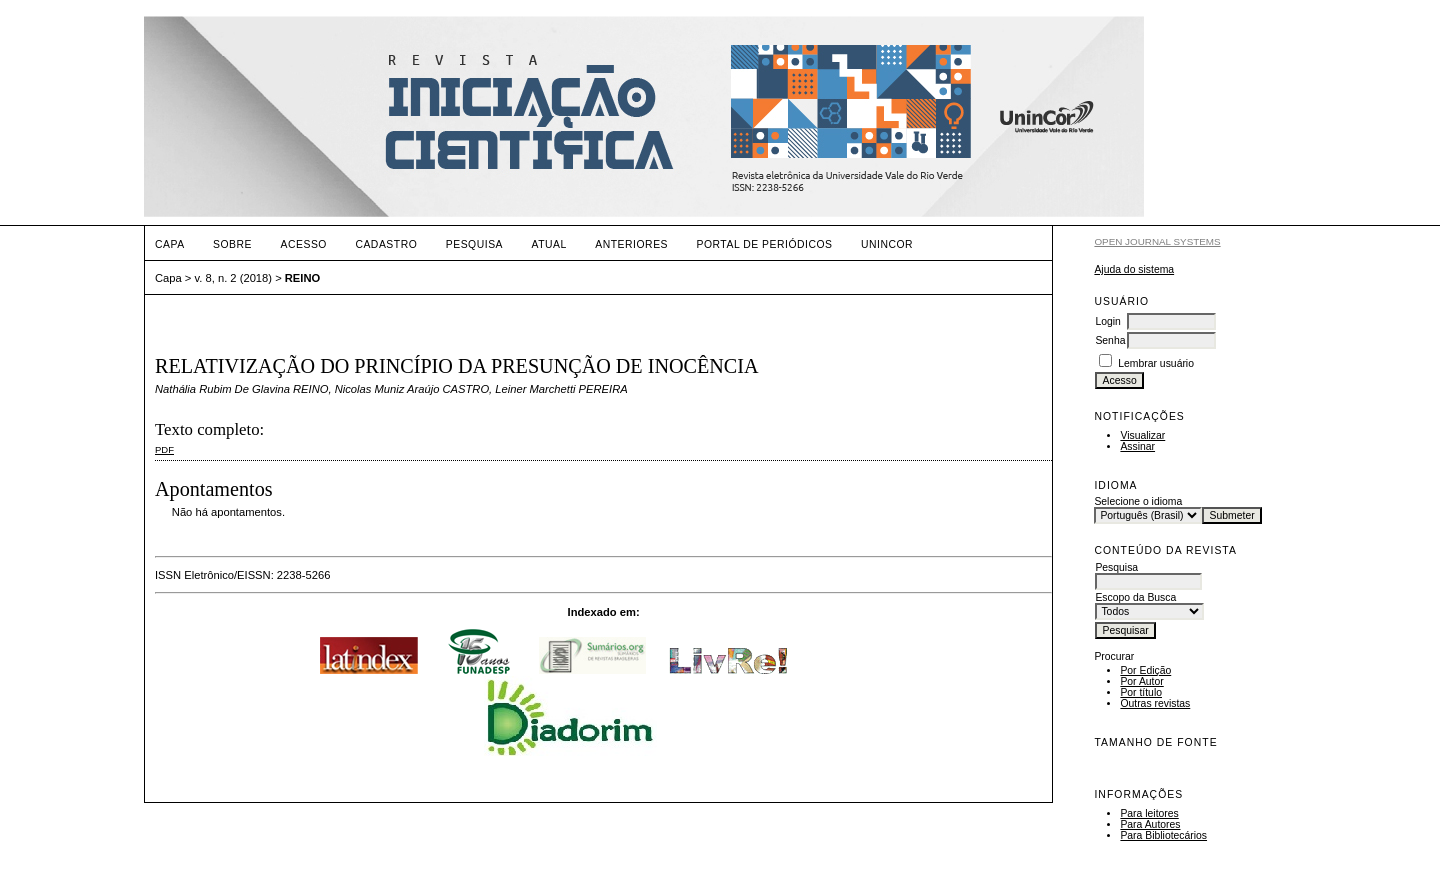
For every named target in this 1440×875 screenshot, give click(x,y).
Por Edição (1145, 670)
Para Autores (1150, 824)
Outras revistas (1155, 703)
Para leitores (1149, 813)
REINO (302, 278)
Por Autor (1141, 681)
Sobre (232, 244)
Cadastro (386, 244)
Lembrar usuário (1156, 363)
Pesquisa (474, 244)
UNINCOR (887, 244)
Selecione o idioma (1138, 501)
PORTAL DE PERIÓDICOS (764, 244)
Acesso (304, 244)
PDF (164, 449)
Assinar (1137, 446)
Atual (549, 244)
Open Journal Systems (1157, 241)
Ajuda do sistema (1134, 269)
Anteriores (631, 244)
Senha (1110, 340)
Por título (1141, 692)
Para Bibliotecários (1163, 835)
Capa (170, 244)
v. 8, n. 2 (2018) (234, 278)
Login (1107, 321)
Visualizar (1142, 435)
